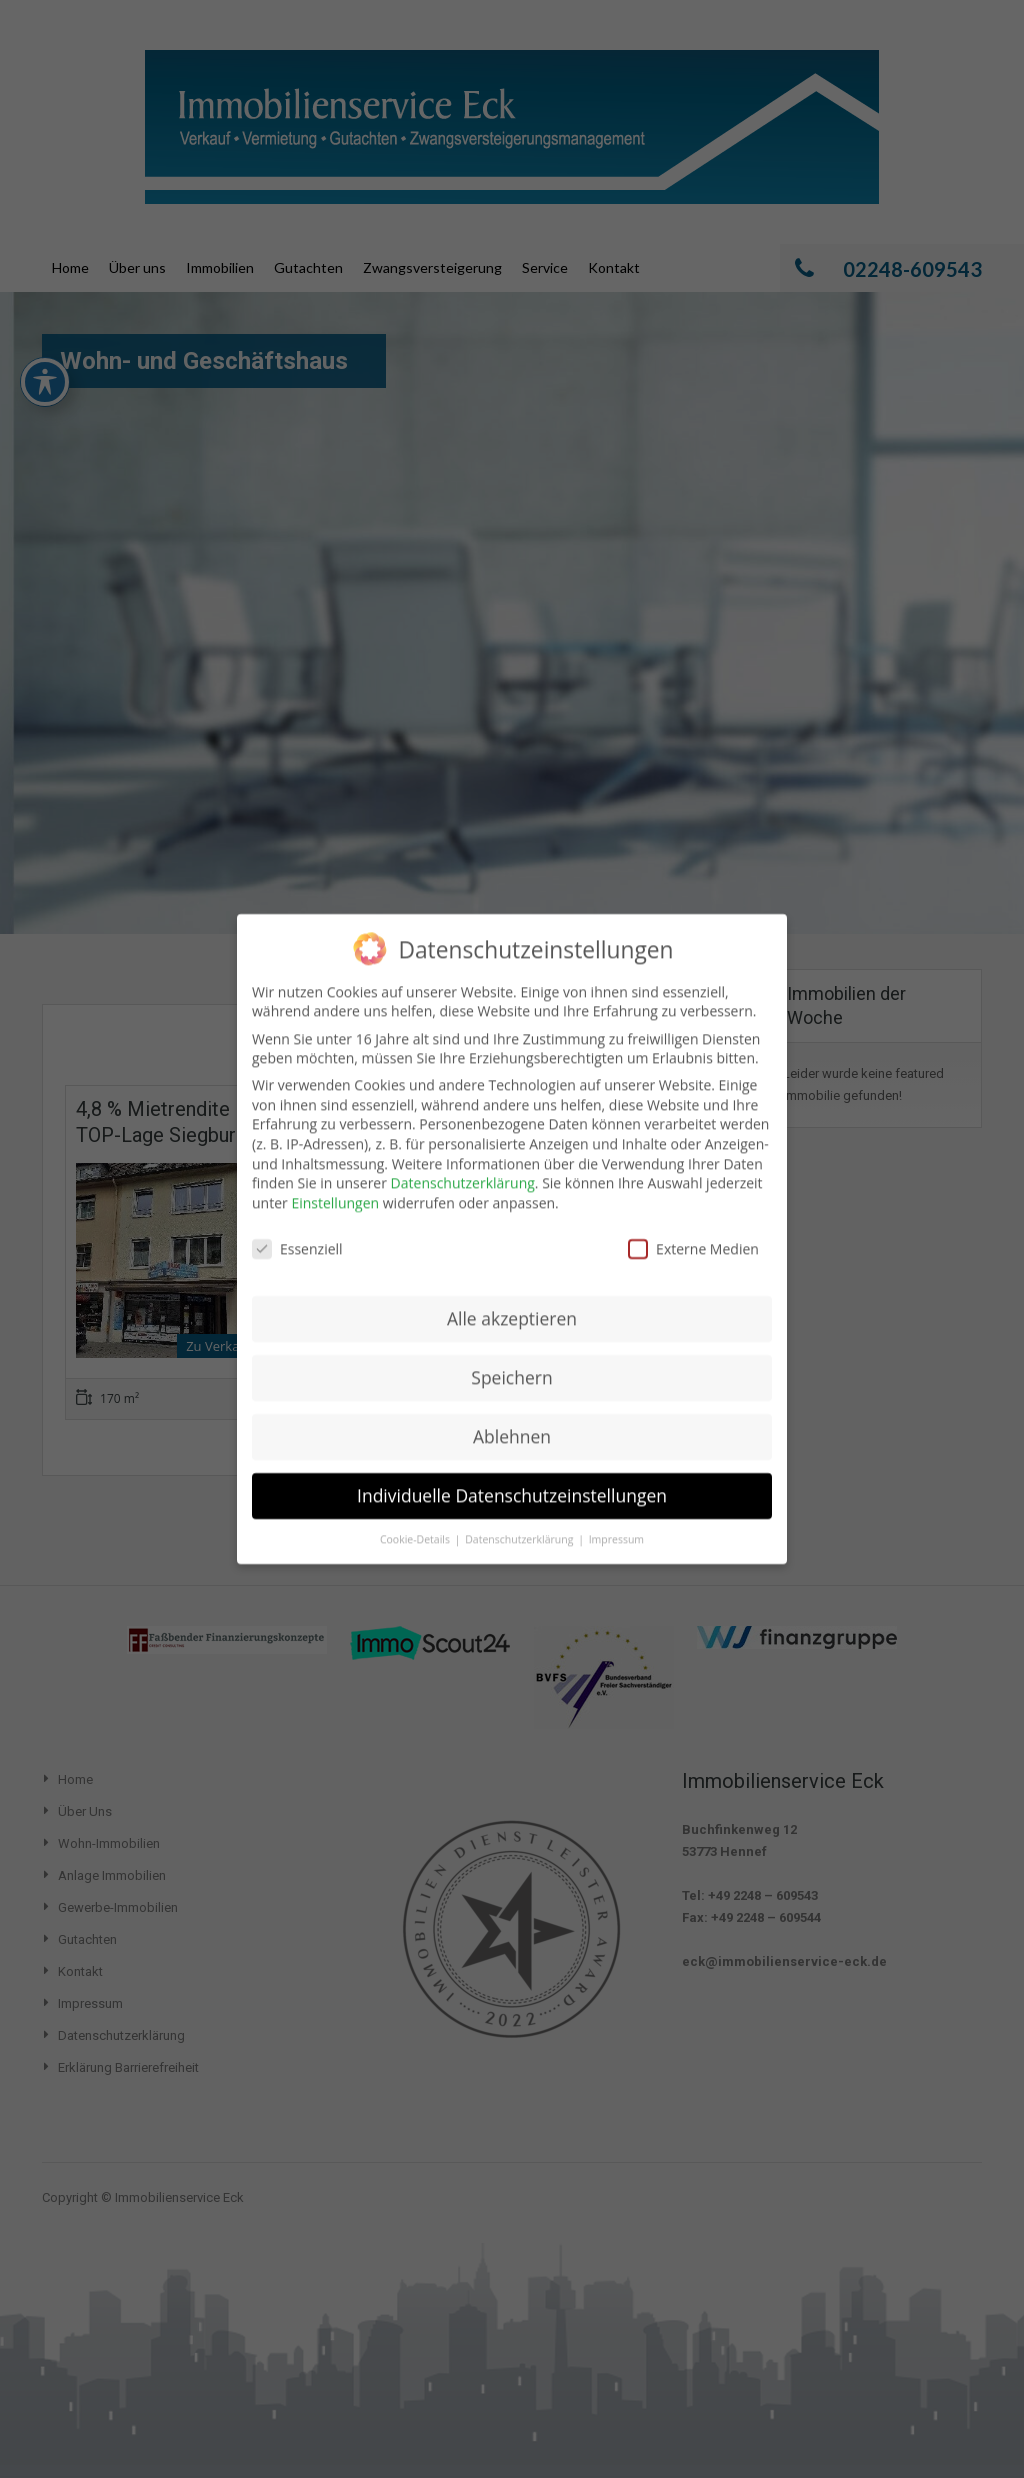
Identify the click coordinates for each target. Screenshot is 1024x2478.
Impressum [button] (616, 1517)
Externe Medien (693, 1226)
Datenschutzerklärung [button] (520, 1517)
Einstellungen (335, 1180)
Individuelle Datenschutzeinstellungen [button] (512, 1473)
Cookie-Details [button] (416, 1517)
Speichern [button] (511, 1355)
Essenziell (297, 1226)
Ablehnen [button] (512, 1414)
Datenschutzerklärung (463, 1160)
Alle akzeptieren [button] (512, 1296)
